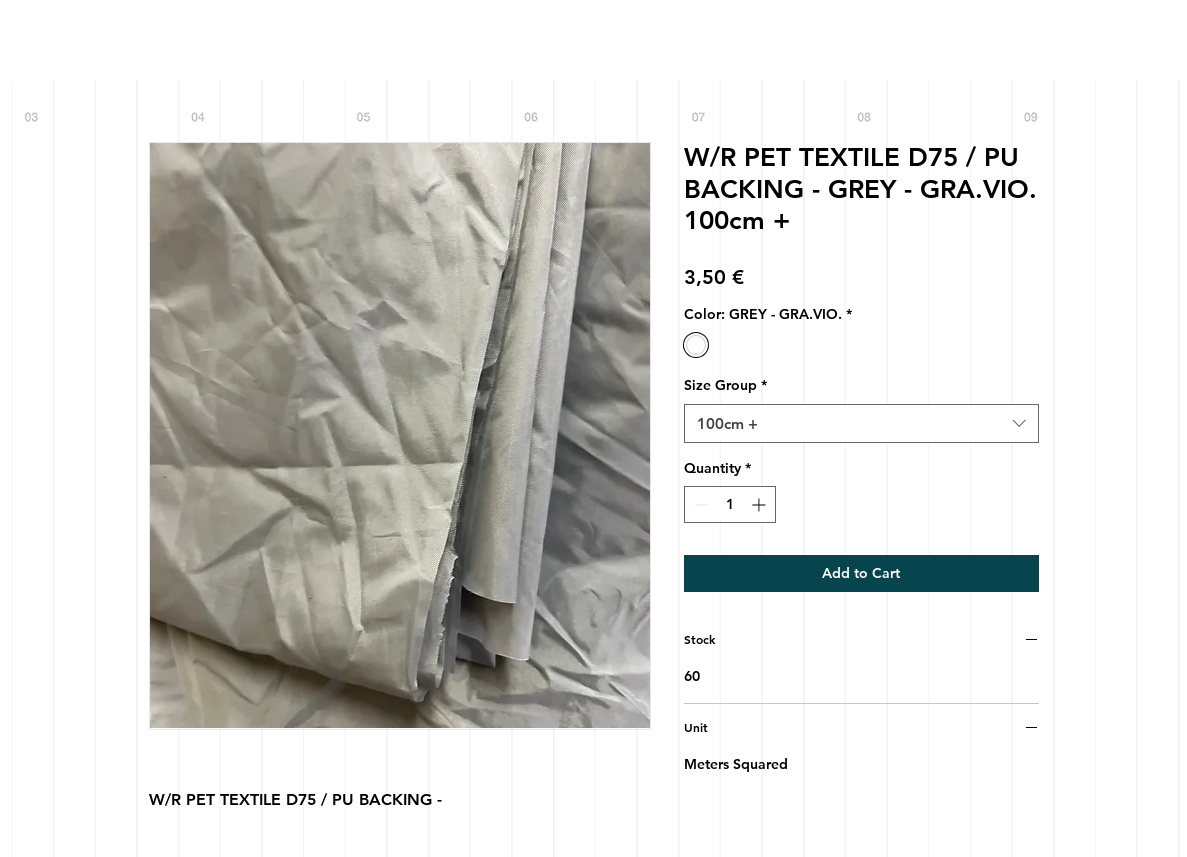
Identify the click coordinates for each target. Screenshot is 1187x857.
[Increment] (760, 504)
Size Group (725, 385)
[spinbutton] (730, 504)
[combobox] (861, 423)
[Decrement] (699, 504)
